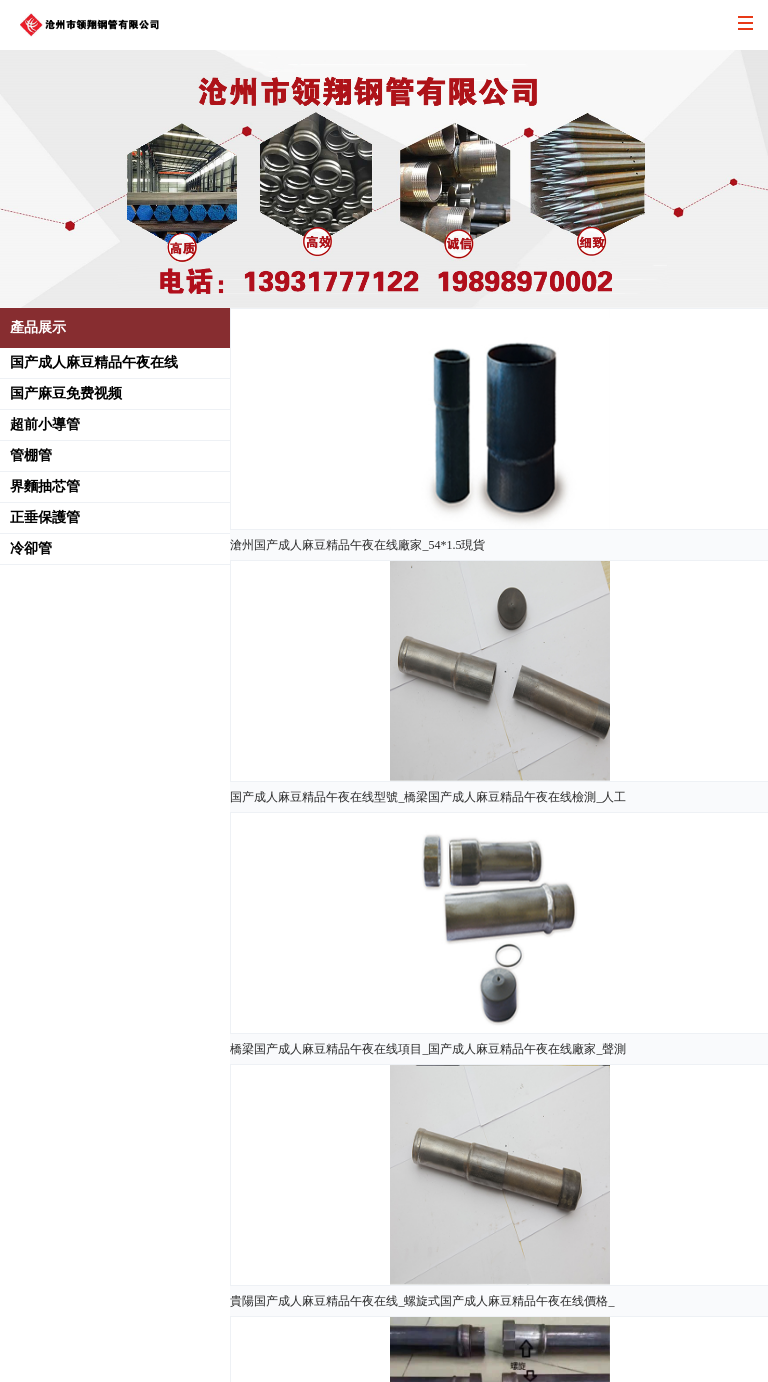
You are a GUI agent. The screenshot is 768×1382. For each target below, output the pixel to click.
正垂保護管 (45, 517)
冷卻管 (31, 548)
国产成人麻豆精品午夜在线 (94, 362)
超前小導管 (45, 424)
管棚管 (31, 455)
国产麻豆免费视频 (66, 393)
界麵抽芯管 (45, 486)
